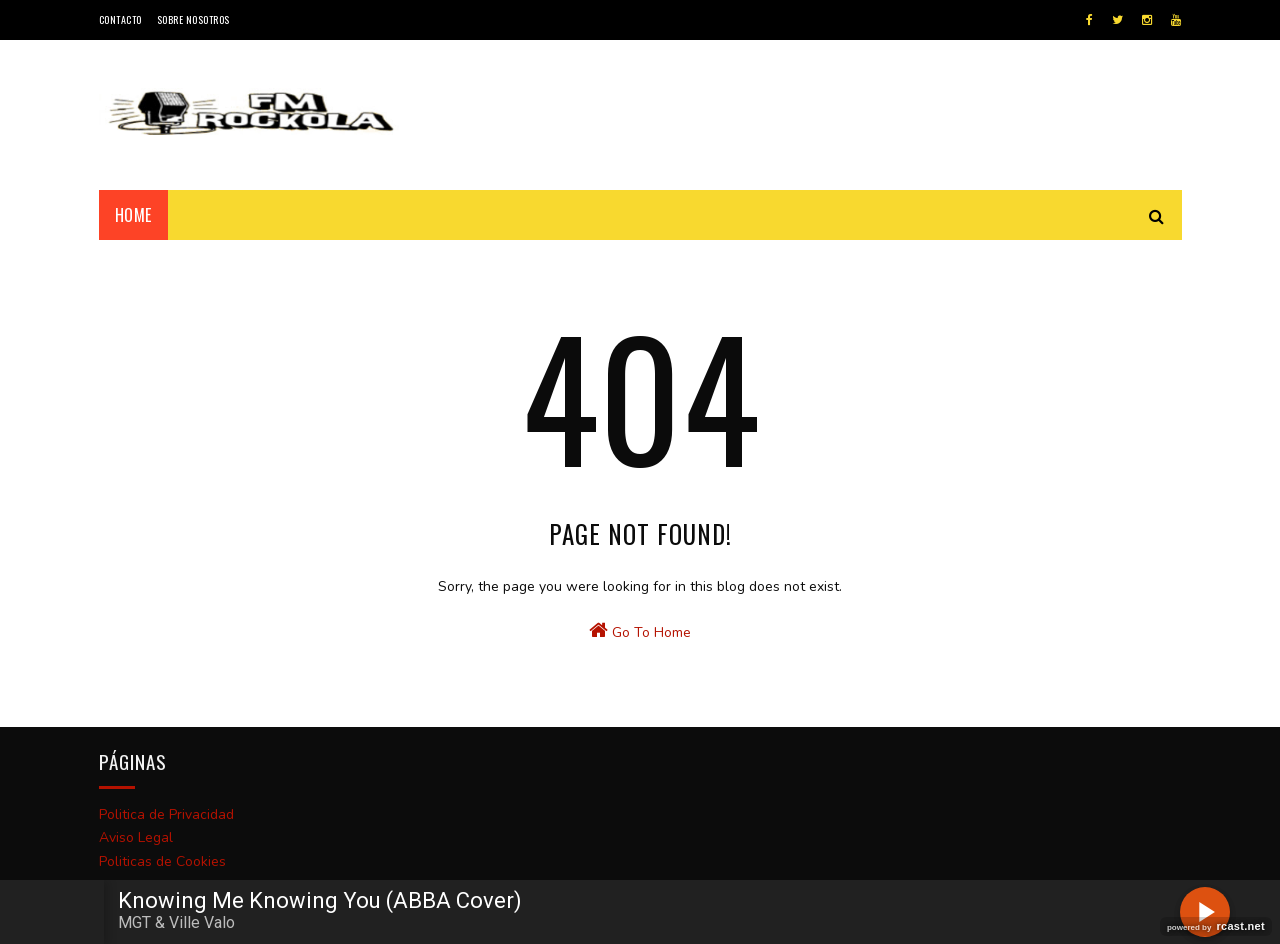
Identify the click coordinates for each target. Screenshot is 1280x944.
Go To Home (640, 631)
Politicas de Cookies (162, 861)
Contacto (120, 19)
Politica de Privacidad (166, 814)
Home (133, 215)
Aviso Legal (136, 837)
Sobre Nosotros (193, 19)
